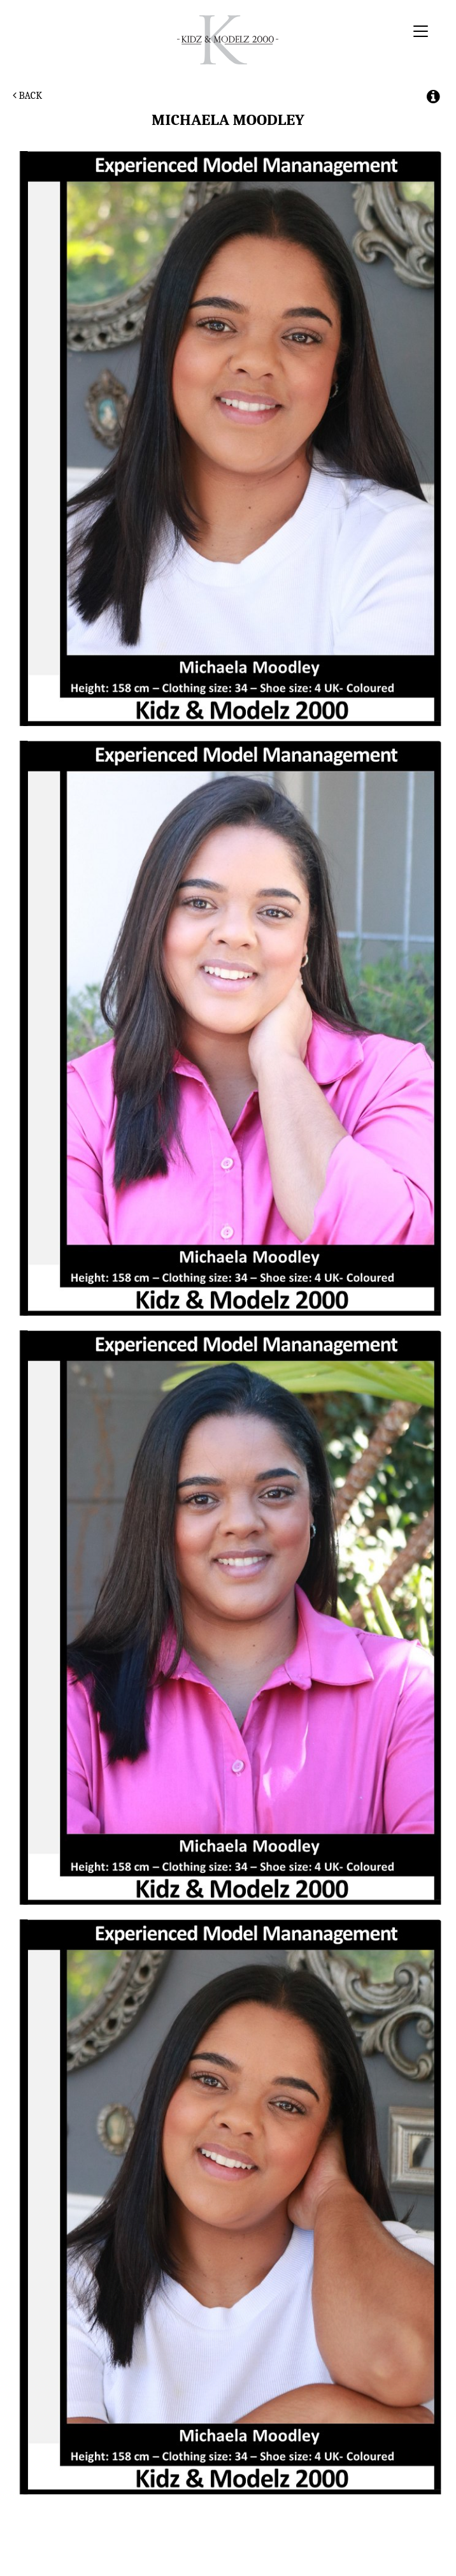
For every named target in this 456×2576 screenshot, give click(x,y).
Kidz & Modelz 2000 (228, 39)
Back (27, 95)
